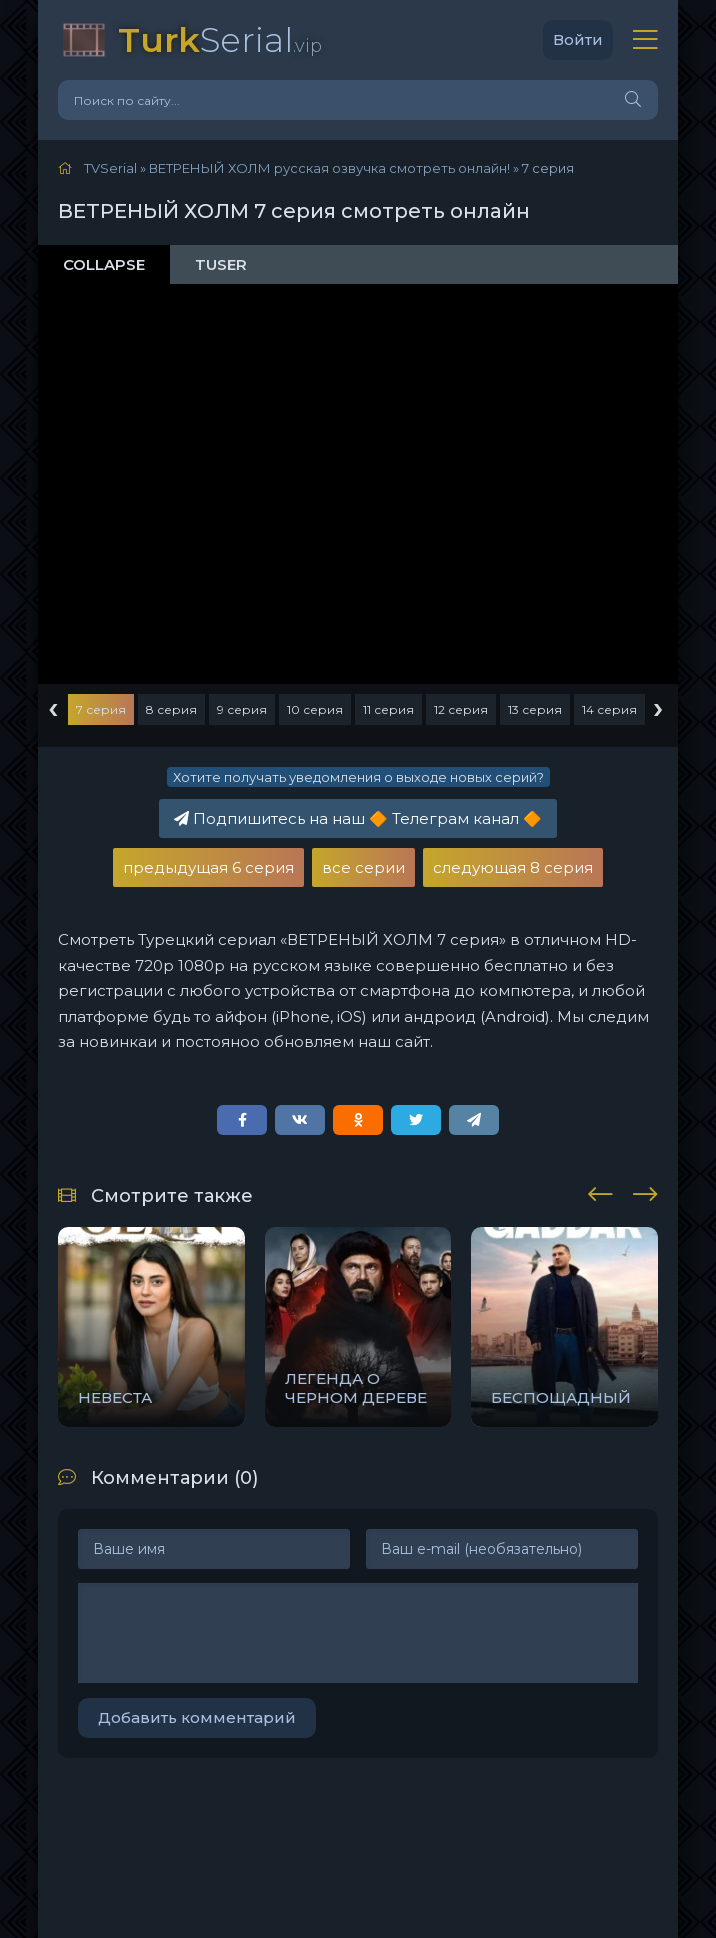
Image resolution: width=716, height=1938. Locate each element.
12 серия (461, 709)
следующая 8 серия (513, 867)
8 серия (171, 709)
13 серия (535, 709)
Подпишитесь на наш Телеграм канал (358, 818)
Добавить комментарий (197, 1717)
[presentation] (600, 1191)
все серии (363, 867)
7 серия (101, 709)
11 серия (388, 709)
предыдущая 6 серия (208, 867)
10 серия (315, 709)
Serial (220, 39)
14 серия (609, 709)
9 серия (242, 709)
